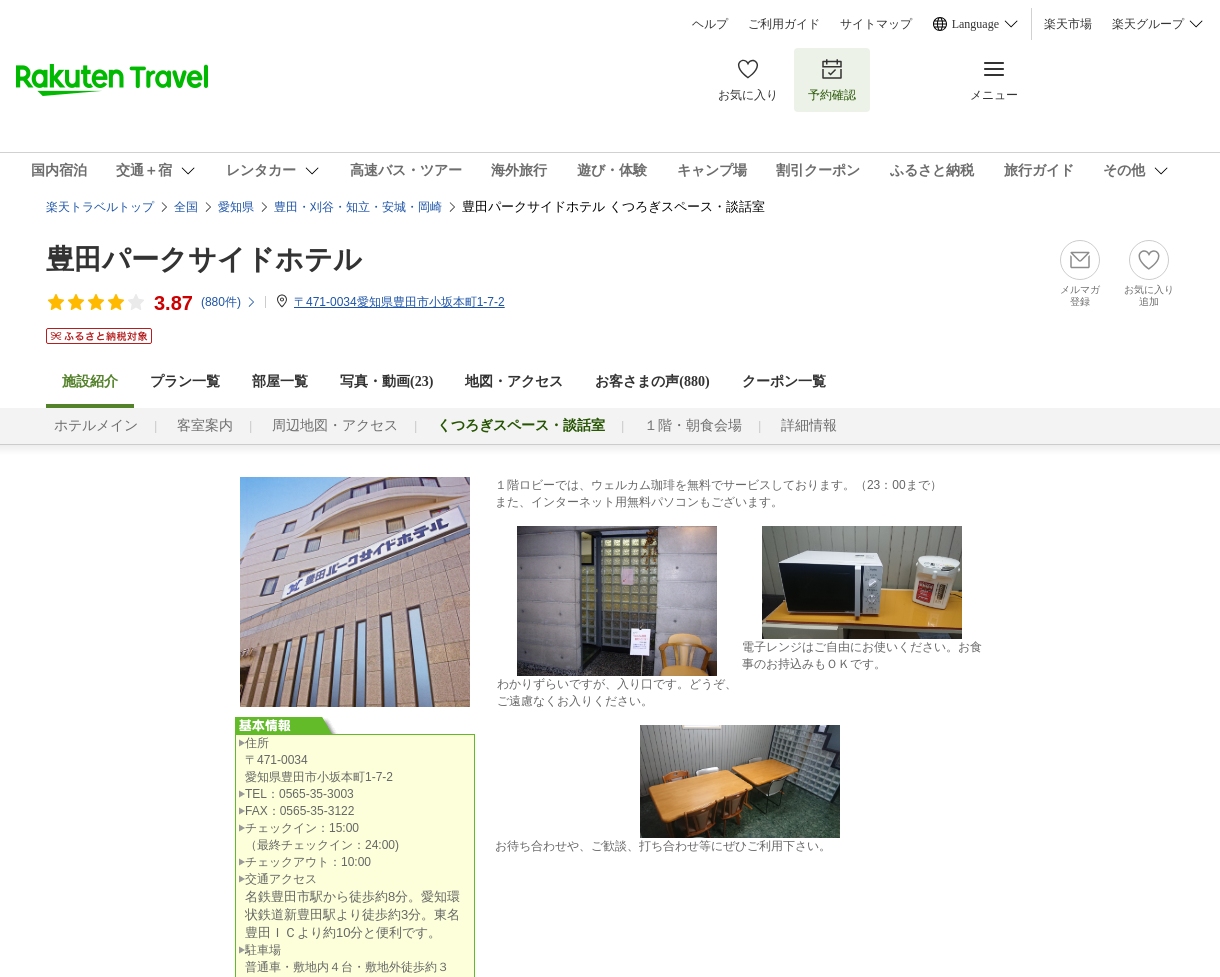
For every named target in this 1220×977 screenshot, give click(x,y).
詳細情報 (809, 425)
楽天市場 (1068, 24)
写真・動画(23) (386, 381)
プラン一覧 (185, 381)
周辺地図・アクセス (335, 425)
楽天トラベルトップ (100, 207)
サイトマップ (876, 24)
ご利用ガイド (784, 24)
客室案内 (205, 425)
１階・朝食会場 (693, 425)
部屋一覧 (280, 381)
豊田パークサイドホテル (204, 259)
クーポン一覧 (784, 381)
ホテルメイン (96, 425)
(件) (229, 302)
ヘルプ (710, 24)
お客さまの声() (652, 381)
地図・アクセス (514, 381)
